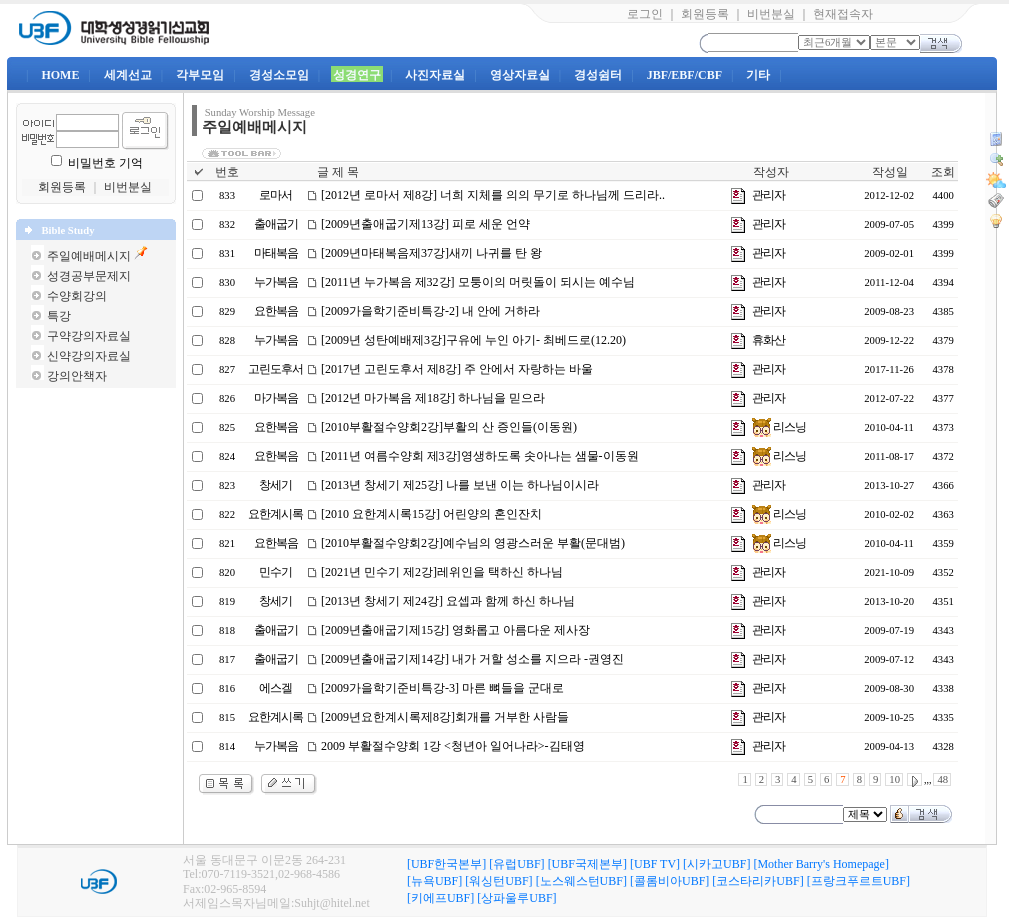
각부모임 (200, 75)
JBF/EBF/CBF (684, 75)
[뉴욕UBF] (434, 881)
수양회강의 (77, 296)
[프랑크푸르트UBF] (858, 881)
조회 (943, 172)
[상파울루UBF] (516, 898)
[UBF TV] (655, 864)
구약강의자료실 (89, 336)
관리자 (768, 195)
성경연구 (357, 75)
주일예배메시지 (89, 256)
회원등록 (705, 14)
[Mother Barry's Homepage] (820, 864)
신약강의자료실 (89, 356)
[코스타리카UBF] (757, 881)
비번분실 (771, 14)
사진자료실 (435, 75)
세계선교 (128, 75)
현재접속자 (843, 14)
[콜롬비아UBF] (669, 881)
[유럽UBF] (516, 864)
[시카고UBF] (716, 864)
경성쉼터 (598, 75)
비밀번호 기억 (105, 163)
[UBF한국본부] (446, 864)
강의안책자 (77, 376)
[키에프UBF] (440, 898)
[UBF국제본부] (587, 864)
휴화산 (768, 340)
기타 (758, 75)
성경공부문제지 (89, 276)
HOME (60, 75)
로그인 (645, 14)
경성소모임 (279, 75)
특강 (59, 316)
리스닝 (779, 427)
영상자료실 (520, 75)
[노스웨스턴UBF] (581, 881)
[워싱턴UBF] (498, 881)
